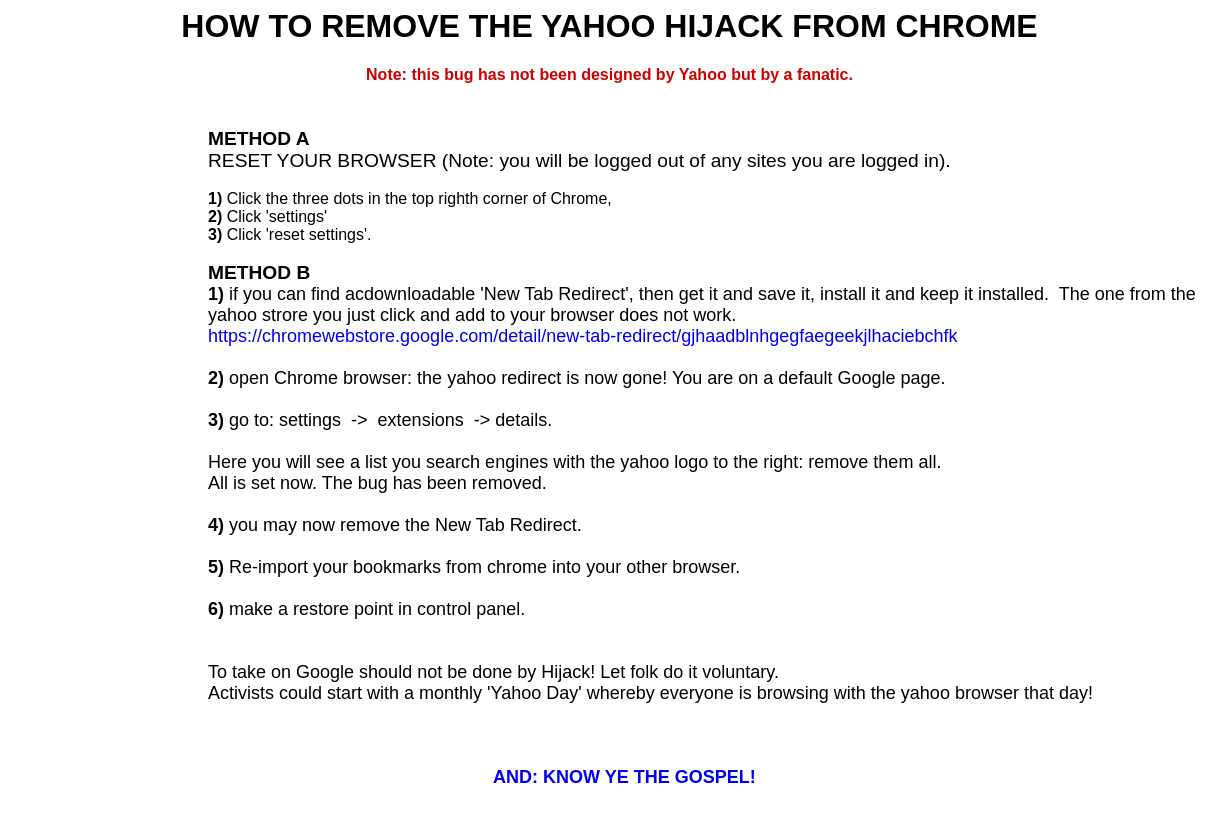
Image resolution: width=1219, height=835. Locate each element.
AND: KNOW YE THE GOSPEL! (624, 777)
